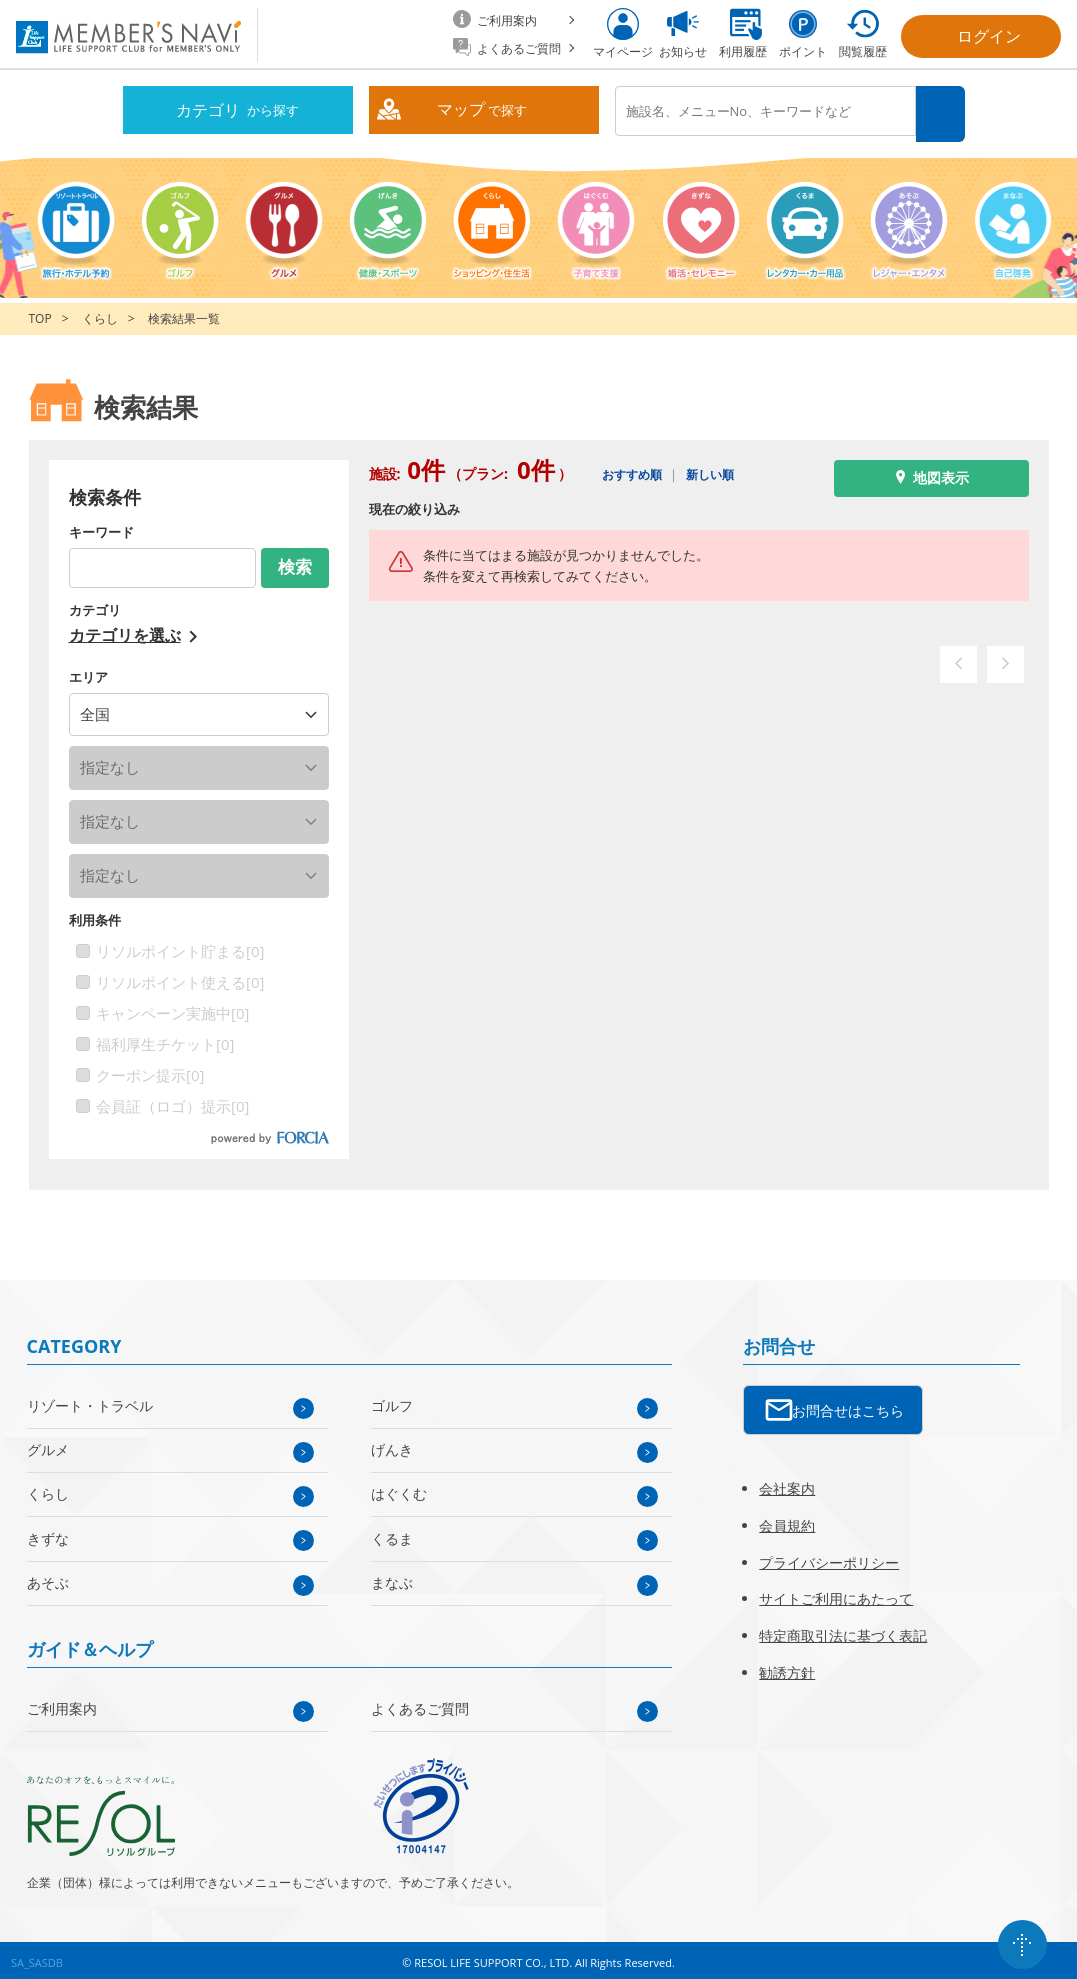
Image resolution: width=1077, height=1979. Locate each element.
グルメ (48, 1444)
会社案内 (787, 1482)
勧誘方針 (787, 1666)
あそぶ (48, 1576)
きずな (48, 1532)
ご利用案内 (62, 1703)
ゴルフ (392, 1400)
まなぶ (392, 1576)
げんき (392, 1444)
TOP (40, 313)
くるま (392, 1532)
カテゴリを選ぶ (125, 629)
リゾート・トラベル (90, 1400)
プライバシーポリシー (829, 1556)
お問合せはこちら (848, 1404)
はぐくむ (399, 1488)
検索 (942, 111)
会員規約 (787, 1519)
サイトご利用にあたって (836, 1593)
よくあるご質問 (420, 1703)
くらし (100, 313)
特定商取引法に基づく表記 (843, 1630)
